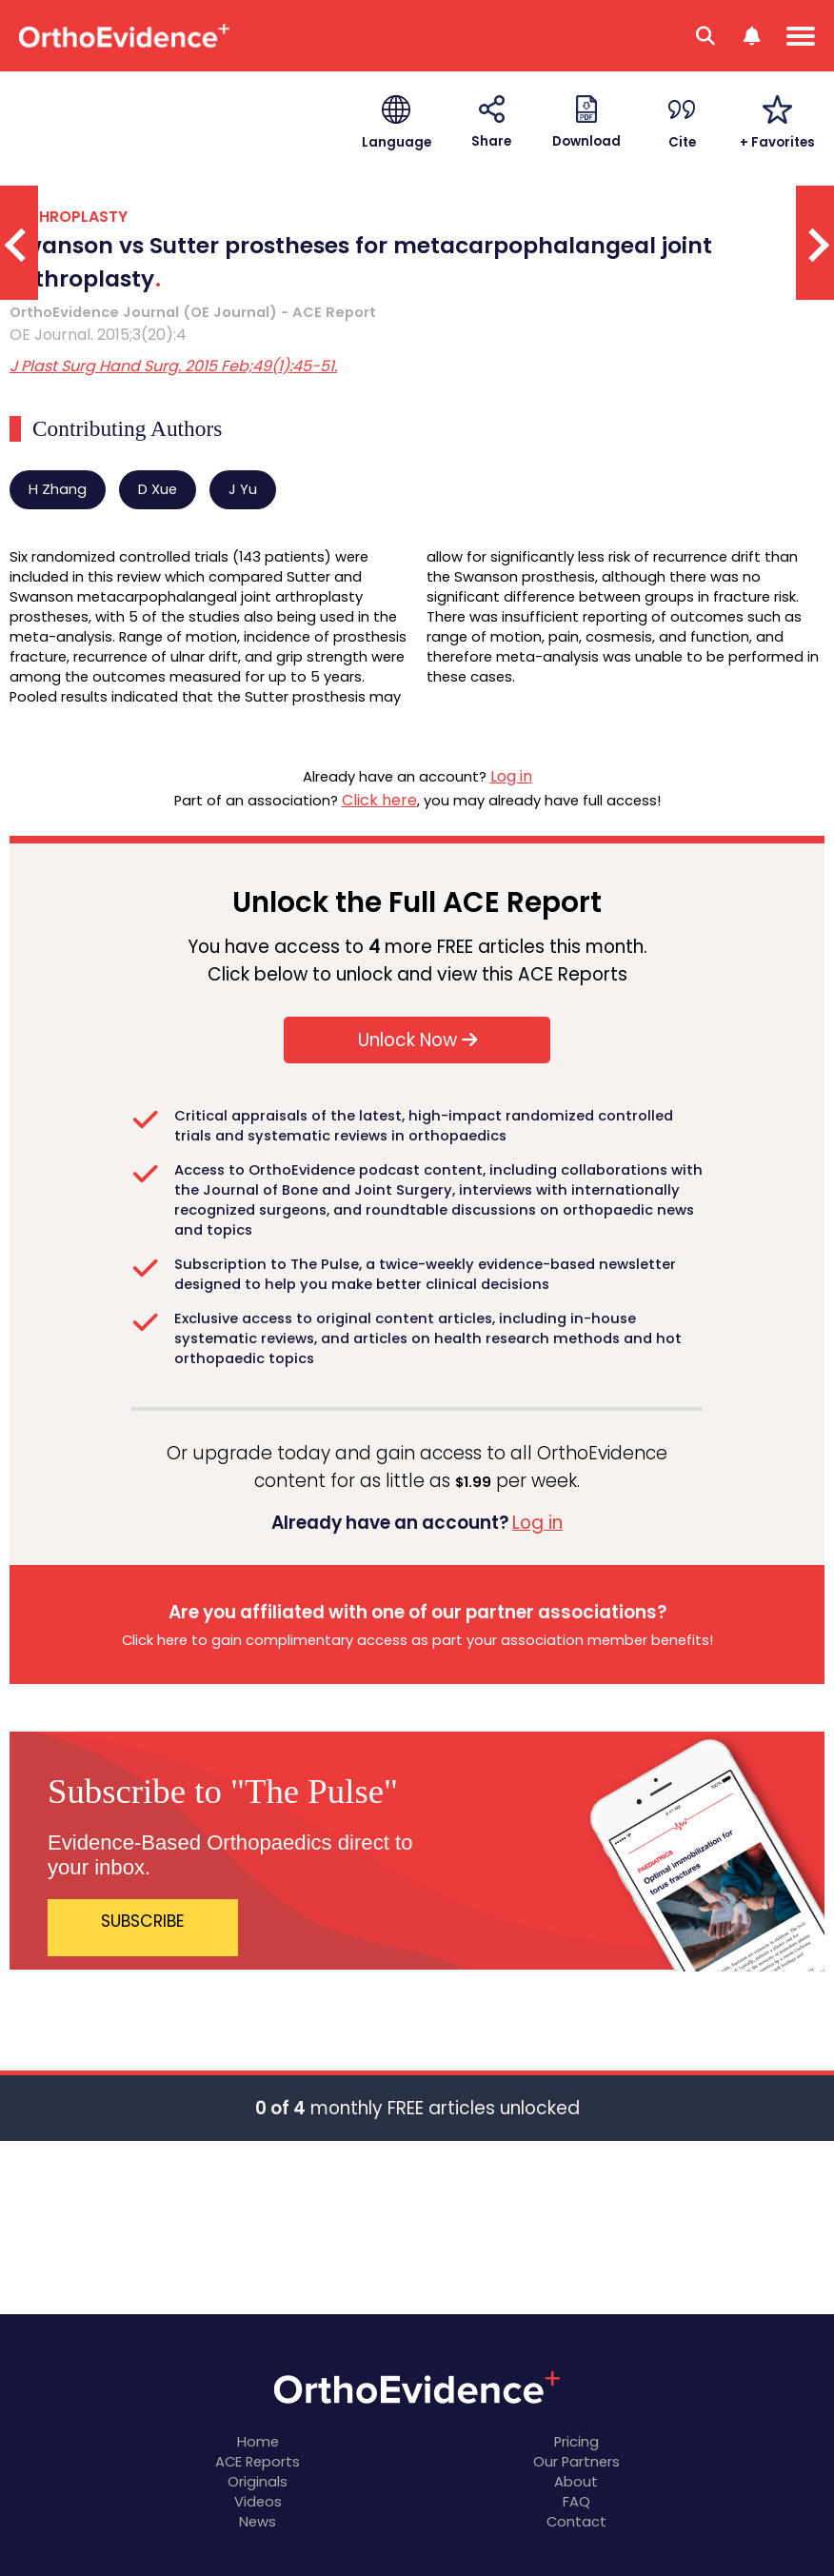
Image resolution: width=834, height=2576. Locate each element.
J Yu (242, 489)
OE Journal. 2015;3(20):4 (98, 335)
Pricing (576, 2441)
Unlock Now (417, 1040)
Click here (379, 800)
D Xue (157, 489)
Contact (576, 2521)
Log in (511, 776)
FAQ (576, 2501)
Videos (258, 2501)
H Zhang (58, 489)
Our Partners (576, 2461)
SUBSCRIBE (143, 1921)
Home (258, 2441)
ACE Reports (257, 2461)
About (576, 2481)
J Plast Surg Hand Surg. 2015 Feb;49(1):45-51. (173, 366)
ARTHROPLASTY (69, 217)
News (257, 2521)
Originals (258, 2481)
